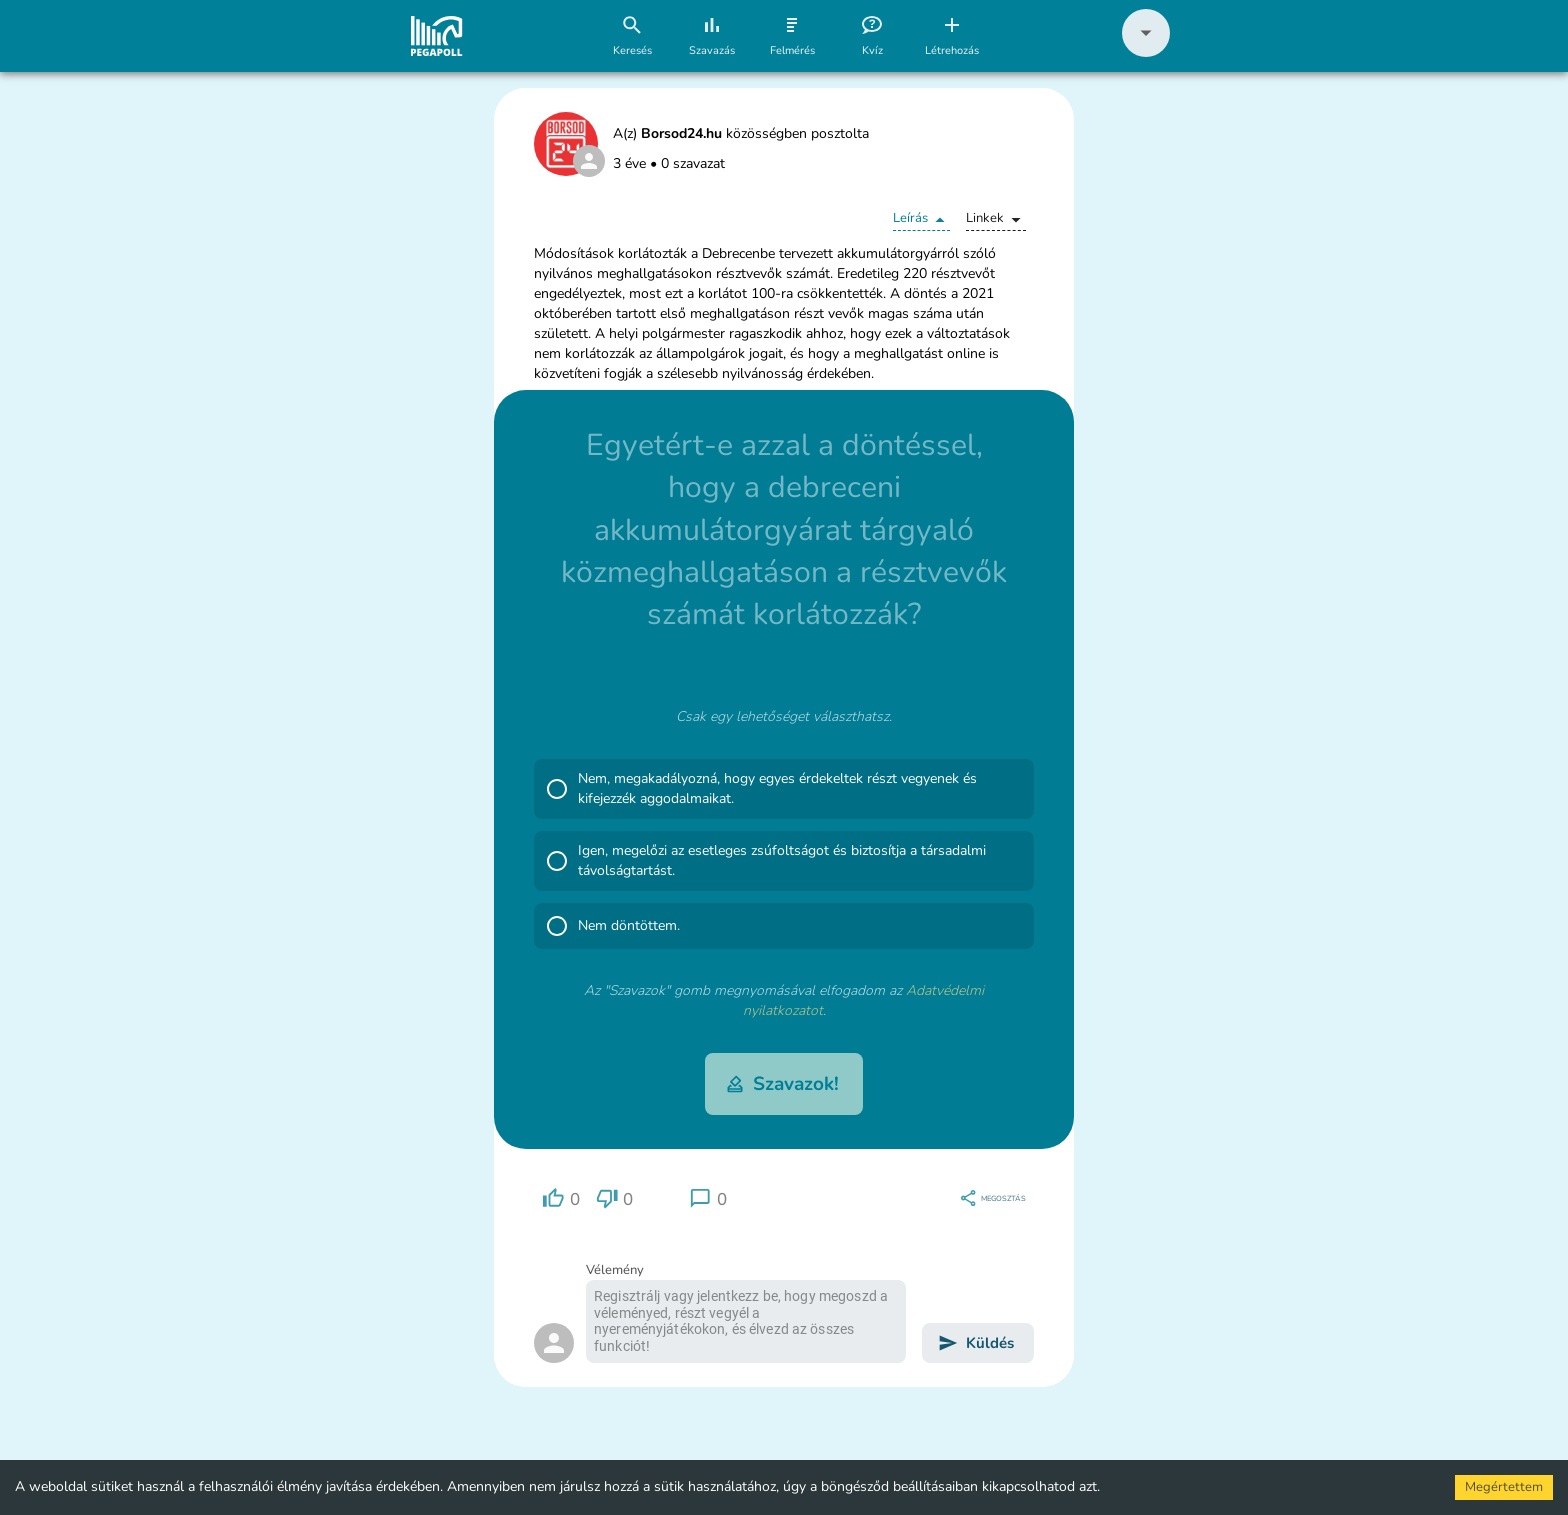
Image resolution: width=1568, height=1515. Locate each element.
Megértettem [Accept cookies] (1504, 1487)
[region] (561, 1198)
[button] (1146, 52)
